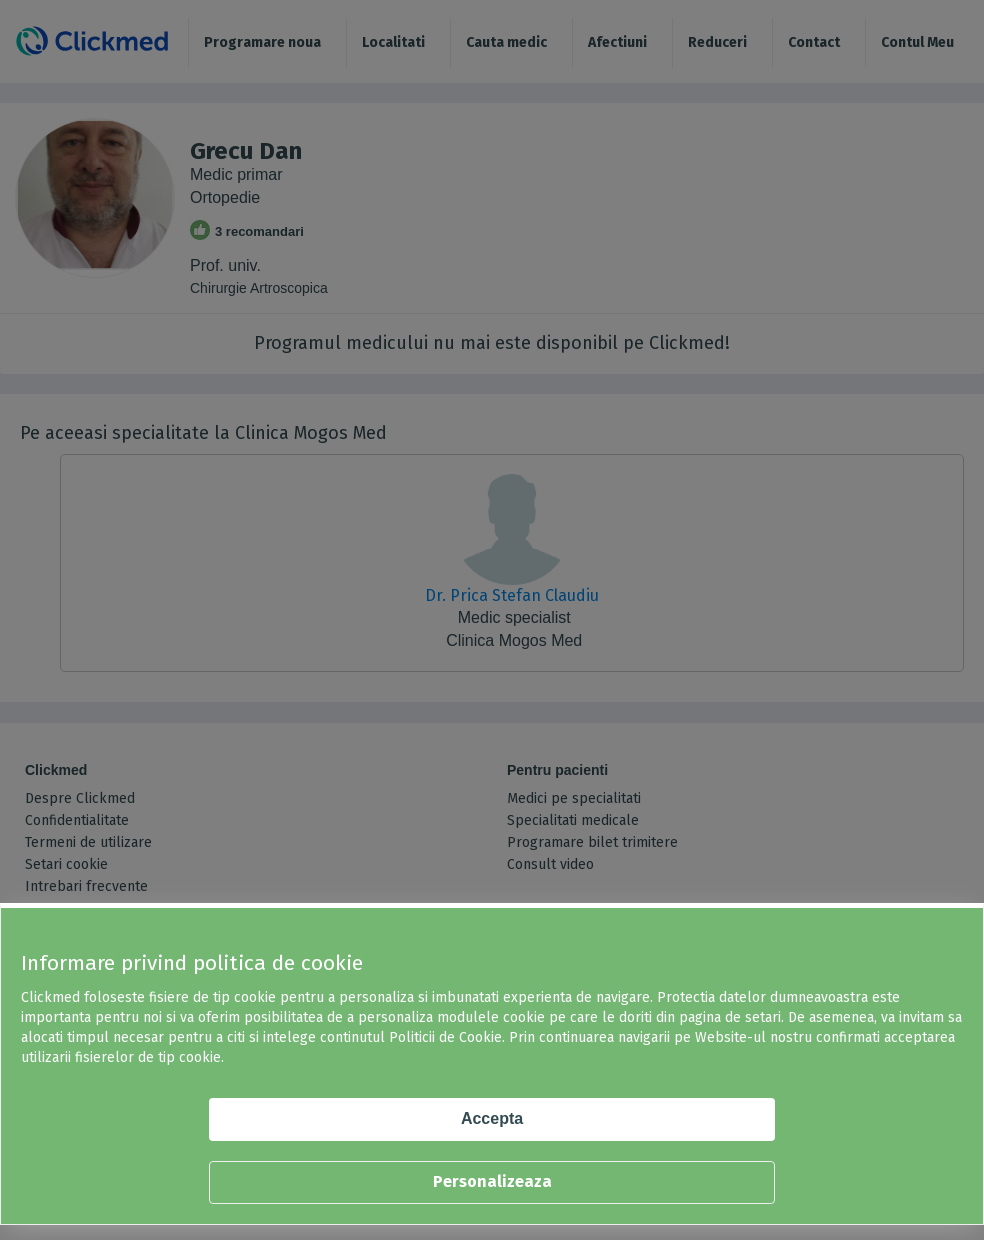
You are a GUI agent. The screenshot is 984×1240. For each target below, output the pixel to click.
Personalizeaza (492, 1181)
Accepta (492, 1118)
